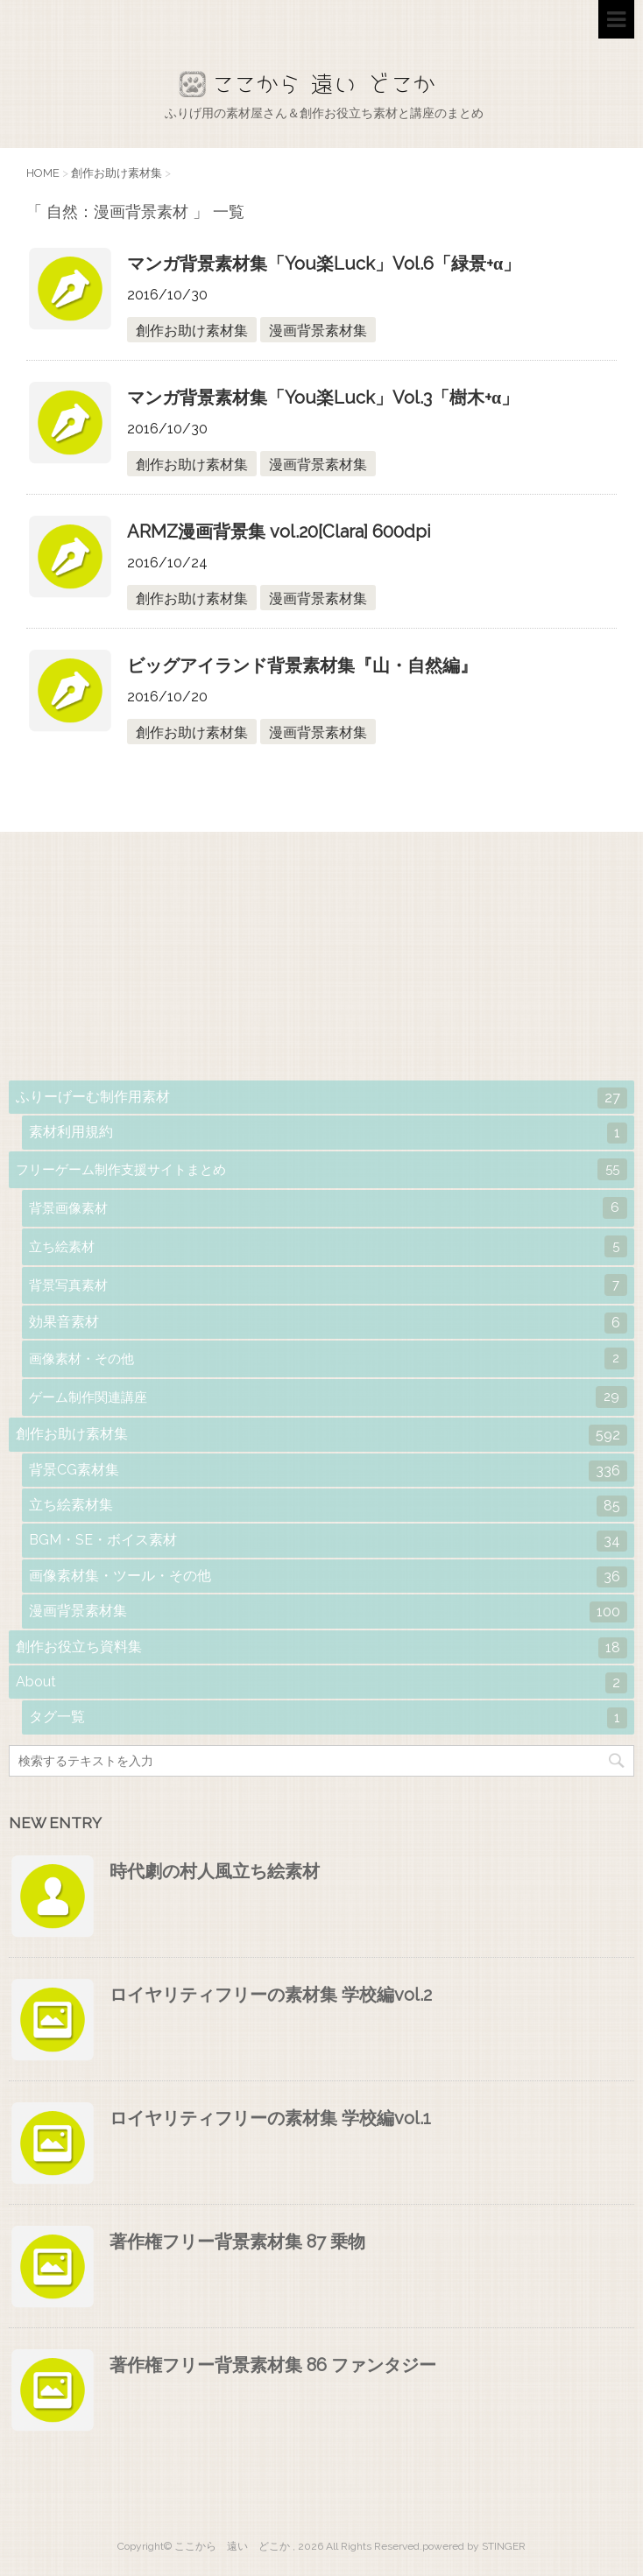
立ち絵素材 (328, 1246)
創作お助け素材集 (192, 330)
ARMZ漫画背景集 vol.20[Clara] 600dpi (279, 531)
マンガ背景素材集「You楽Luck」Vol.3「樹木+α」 (323, 397)
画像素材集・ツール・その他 (328, 1576)
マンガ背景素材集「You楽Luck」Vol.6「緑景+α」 (323, 263)
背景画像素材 (328, 1208)
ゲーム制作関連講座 (328, 1397)
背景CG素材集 (328, 1471)
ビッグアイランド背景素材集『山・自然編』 (302, 665)
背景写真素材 (328, 1285)
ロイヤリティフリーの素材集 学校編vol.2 (271, 1994)
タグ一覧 (328, 1717)
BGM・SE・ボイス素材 (328, 1541)
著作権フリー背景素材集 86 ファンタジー (273, 2364)
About (321, 1682)
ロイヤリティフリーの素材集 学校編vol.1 (270, 2118)
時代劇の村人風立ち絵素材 (215, 1871)
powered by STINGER (474, 2546)
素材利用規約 (328, 1133)
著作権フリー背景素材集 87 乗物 (237, 2241)
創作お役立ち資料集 (321, 1647)
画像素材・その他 (328, 1358)
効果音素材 (328, 1323)
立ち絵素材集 (328, 1506)
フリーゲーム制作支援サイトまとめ (321, 1169)
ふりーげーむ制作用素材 (321, 1098)
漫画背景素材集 (318, 330)
